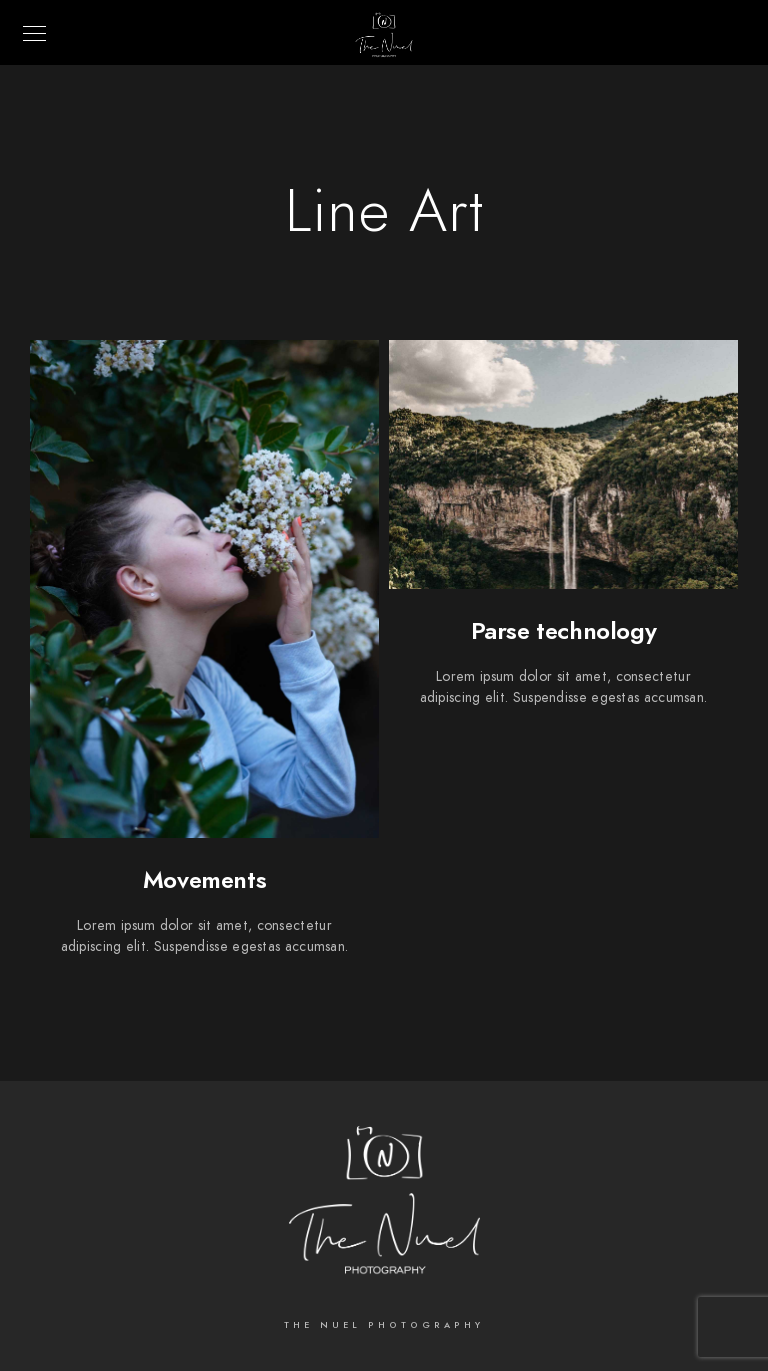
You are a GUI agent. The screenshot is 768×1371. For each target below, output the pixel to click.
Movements (204, 879)
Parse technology (564, 630)
